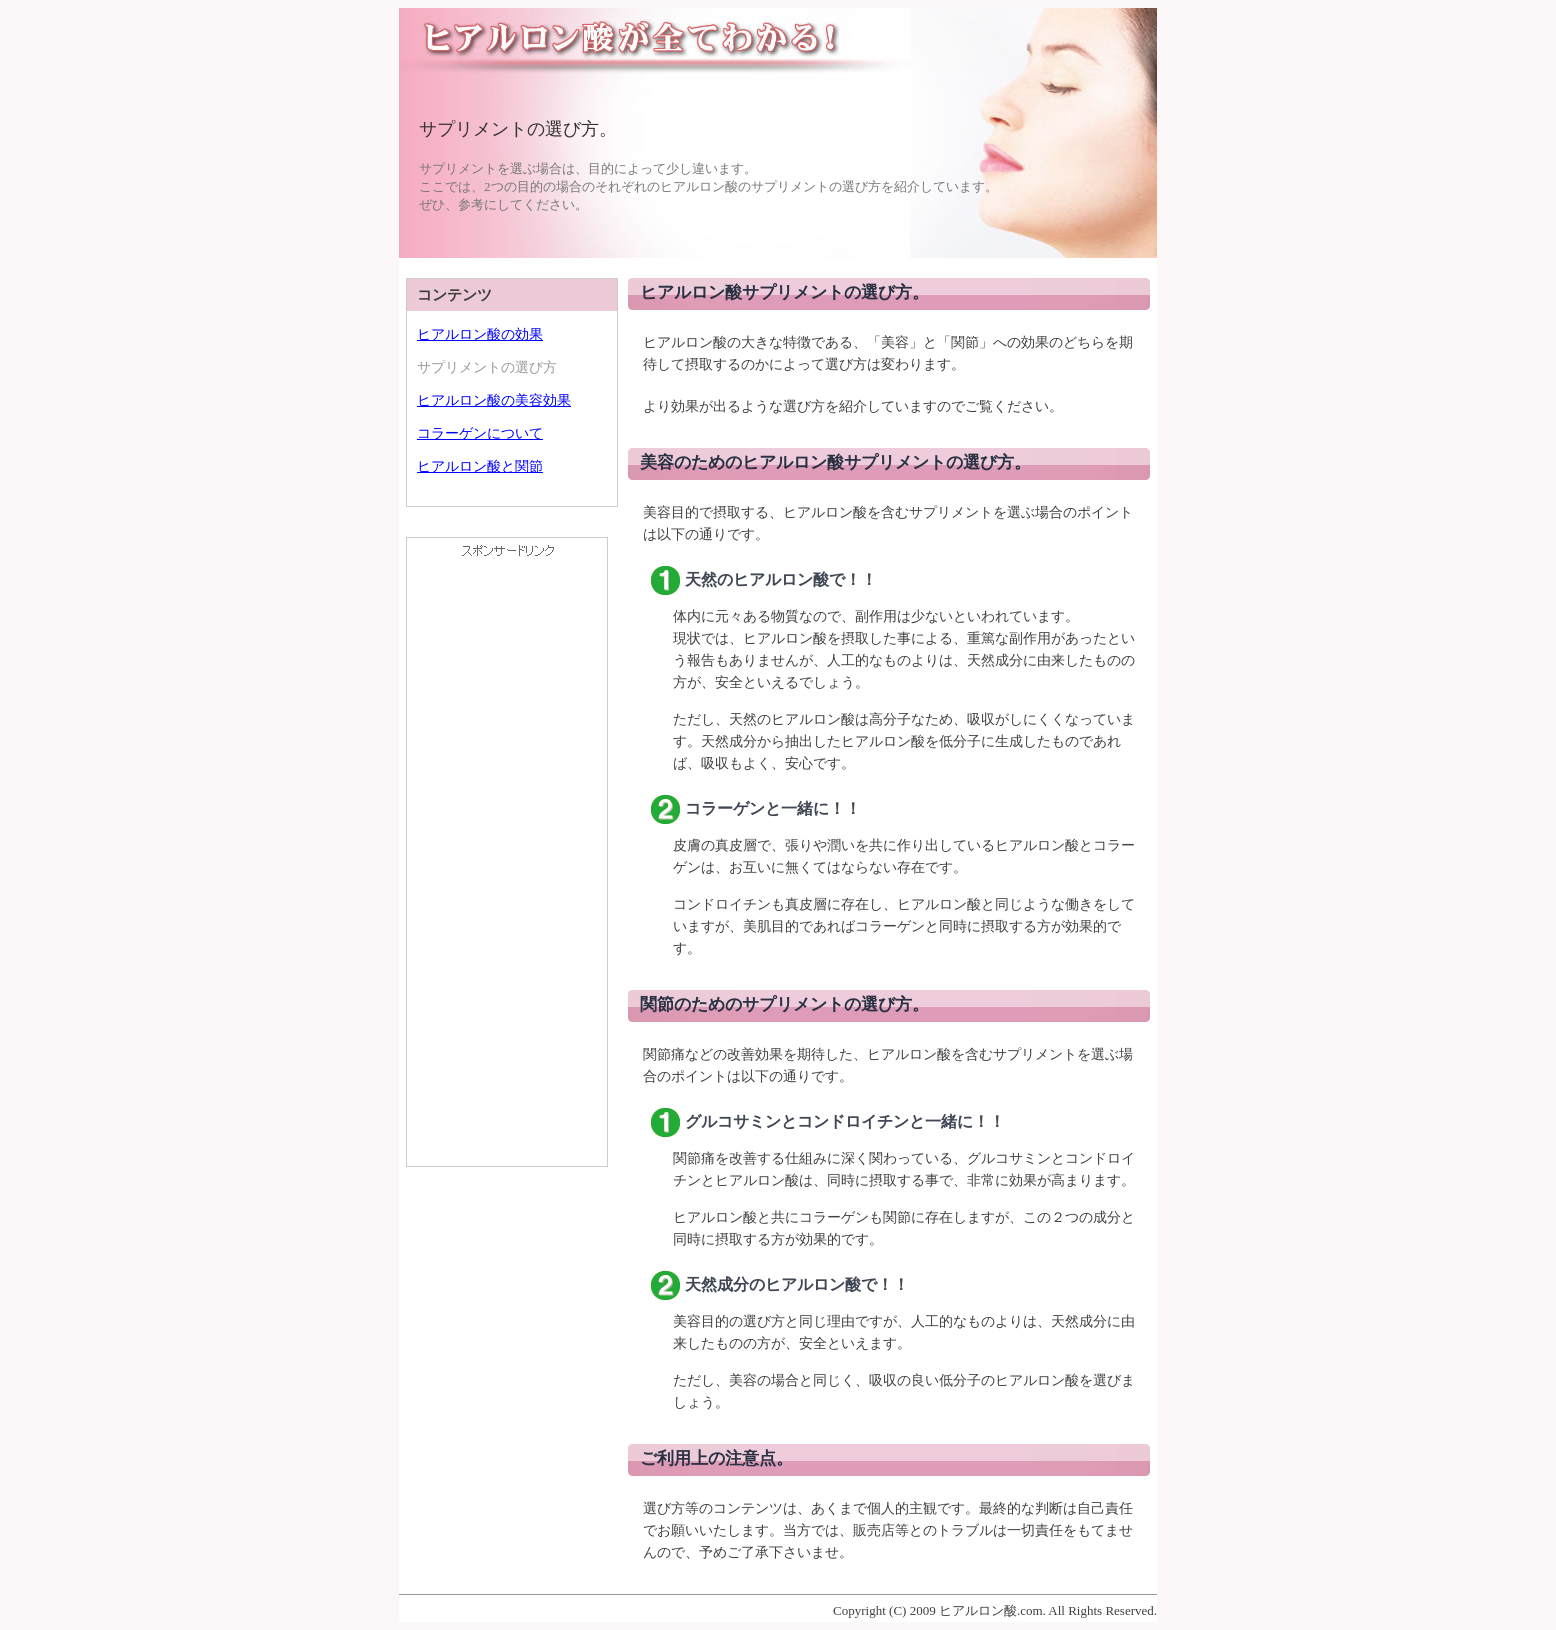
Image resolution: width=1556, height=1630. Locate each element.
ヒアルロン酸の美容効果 (494, 400)
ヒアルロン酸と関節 (480, 466)
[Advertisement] (507, 866)
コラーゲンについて (480, 433)
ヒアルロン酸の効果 (480, 334)
